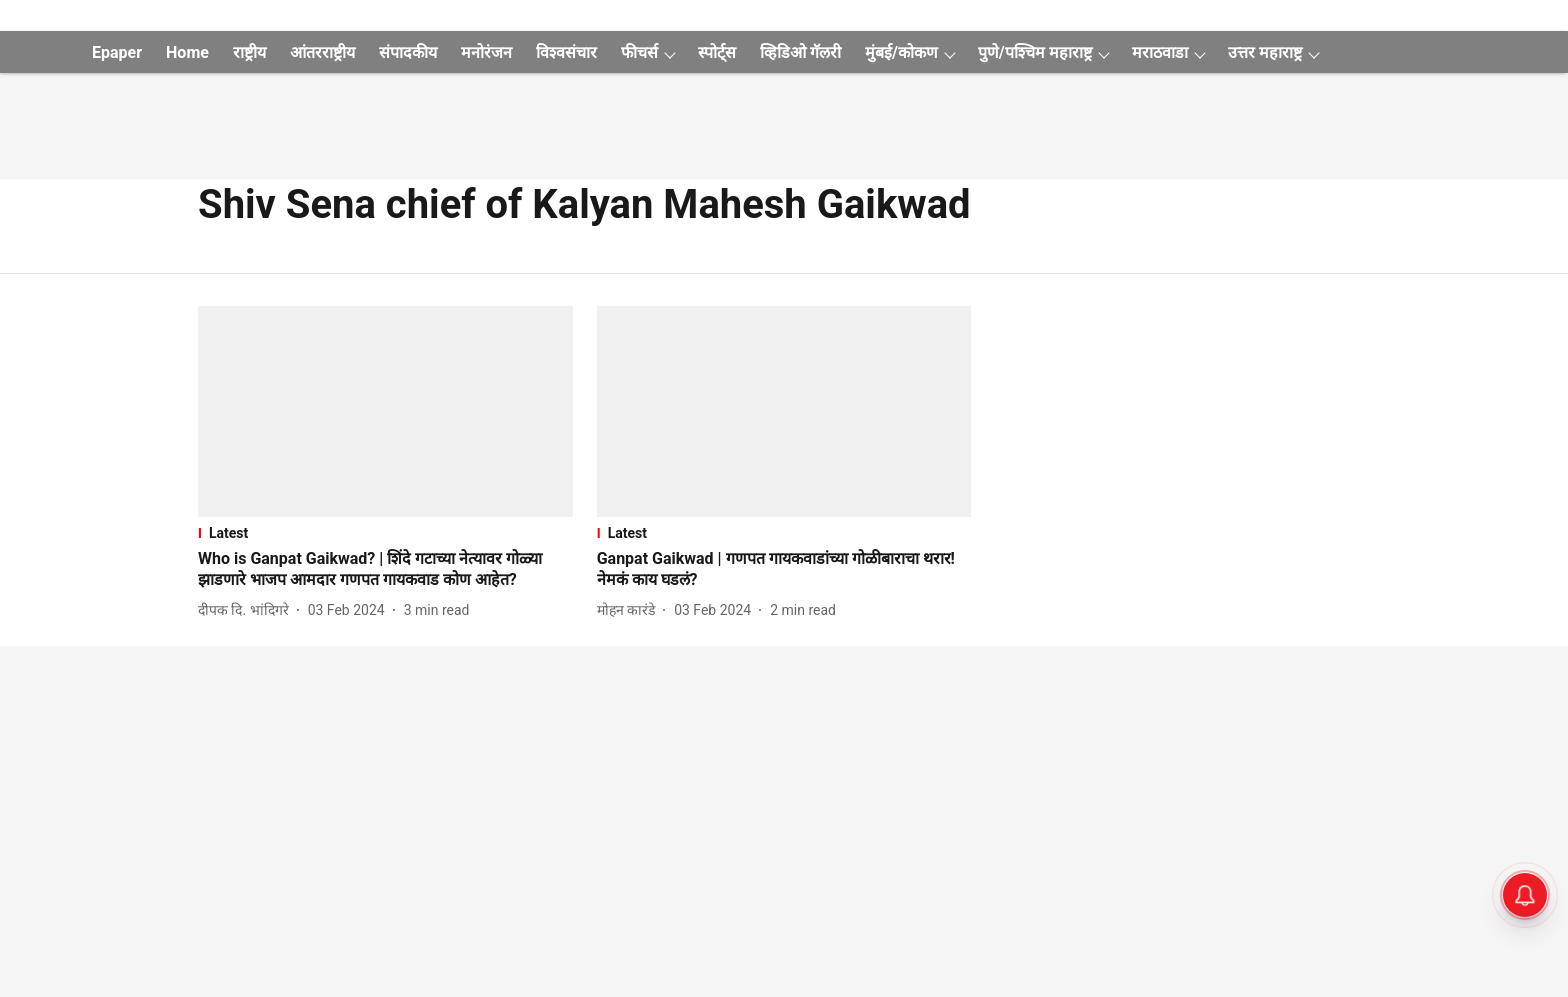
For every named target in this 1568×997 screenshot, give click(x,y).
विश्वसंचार (566, 52)
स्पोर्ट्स (717, 52)
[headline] (385, 570)
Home (187, 52)
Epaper (117, 52)
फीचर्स (639, 52)
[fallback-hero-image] (385, 411)
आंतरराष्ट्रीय (322, 52)
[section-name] (385, 533)
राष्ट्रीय (249, 52)
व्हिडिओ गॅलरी (800, 52)
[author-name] (247, 610)
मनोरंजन (486, 52)
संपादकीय (408, 52)
